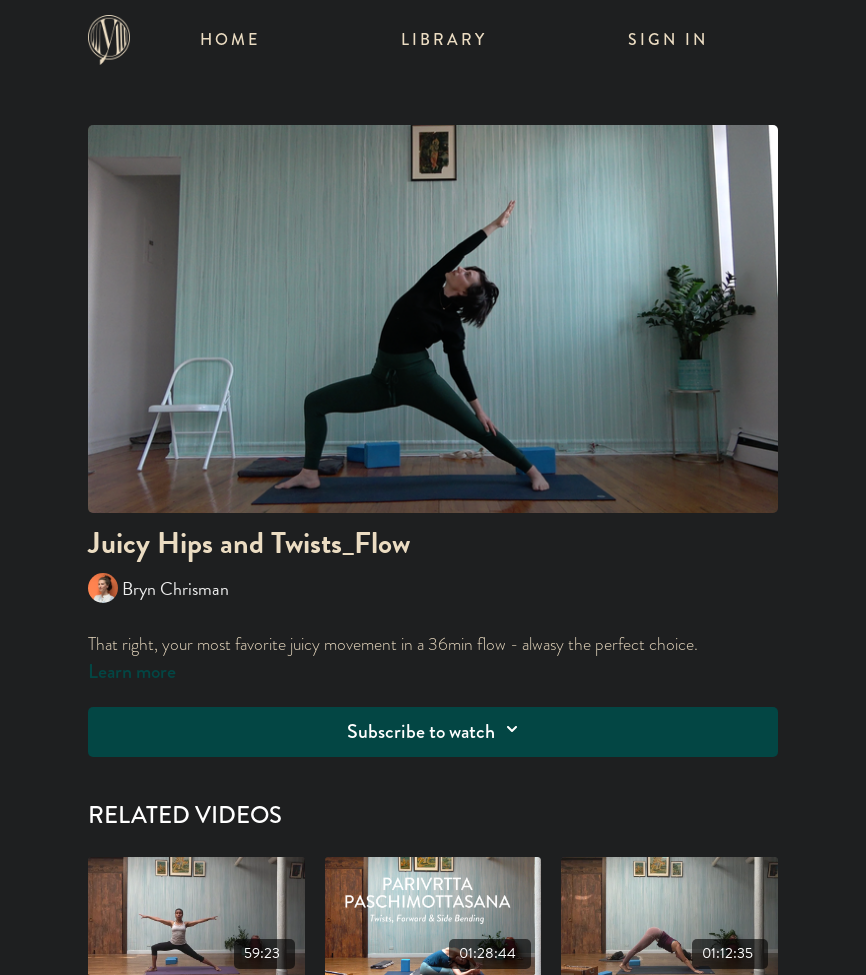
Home (230, 39)
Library (444, 39)
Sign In (668, 39)
